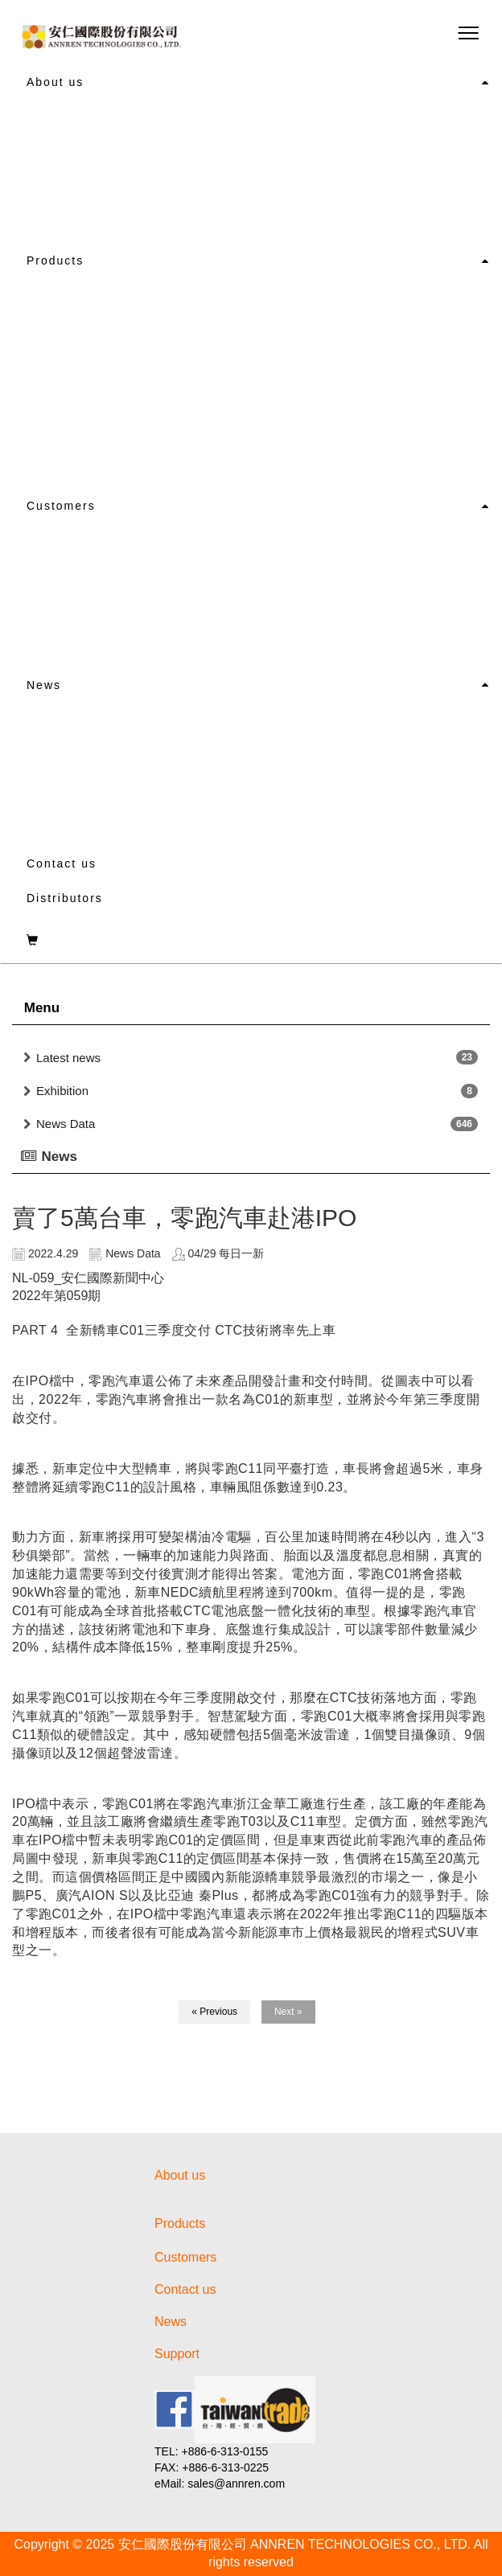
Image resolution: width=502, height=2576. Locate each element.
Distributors (65, 898)
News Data (65, 1123)
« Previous (214, 2011)
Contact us (62, 863)
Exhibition (62, 1090)
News (44, 685)
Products (55, 260)
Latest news (68, 1057)
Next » (288, 2011)
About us (55, 82)
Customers (61, 505)
